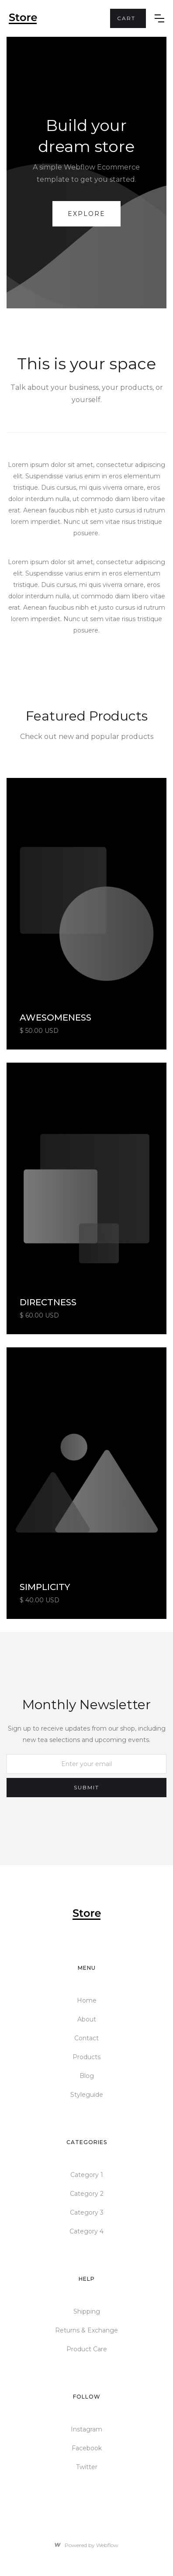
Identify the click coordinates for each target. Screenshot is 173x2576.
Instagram (86, 2429)
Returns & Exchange (86, 2330)
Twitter (86, 2467)
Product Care (86, 2349)
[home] (59, 18)
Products (86, 2057)
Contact (86, 2038)
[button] (128, 18)
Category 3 (87, 2212)
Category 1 (86, 2175)
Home (87, 2000)
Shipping (86, 2311)
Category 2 (87, 2194)
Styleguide (86, 2095)
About (86, 2019)
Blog (87, 2076)
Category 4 (86, 2231)
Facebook (87, 2448)
